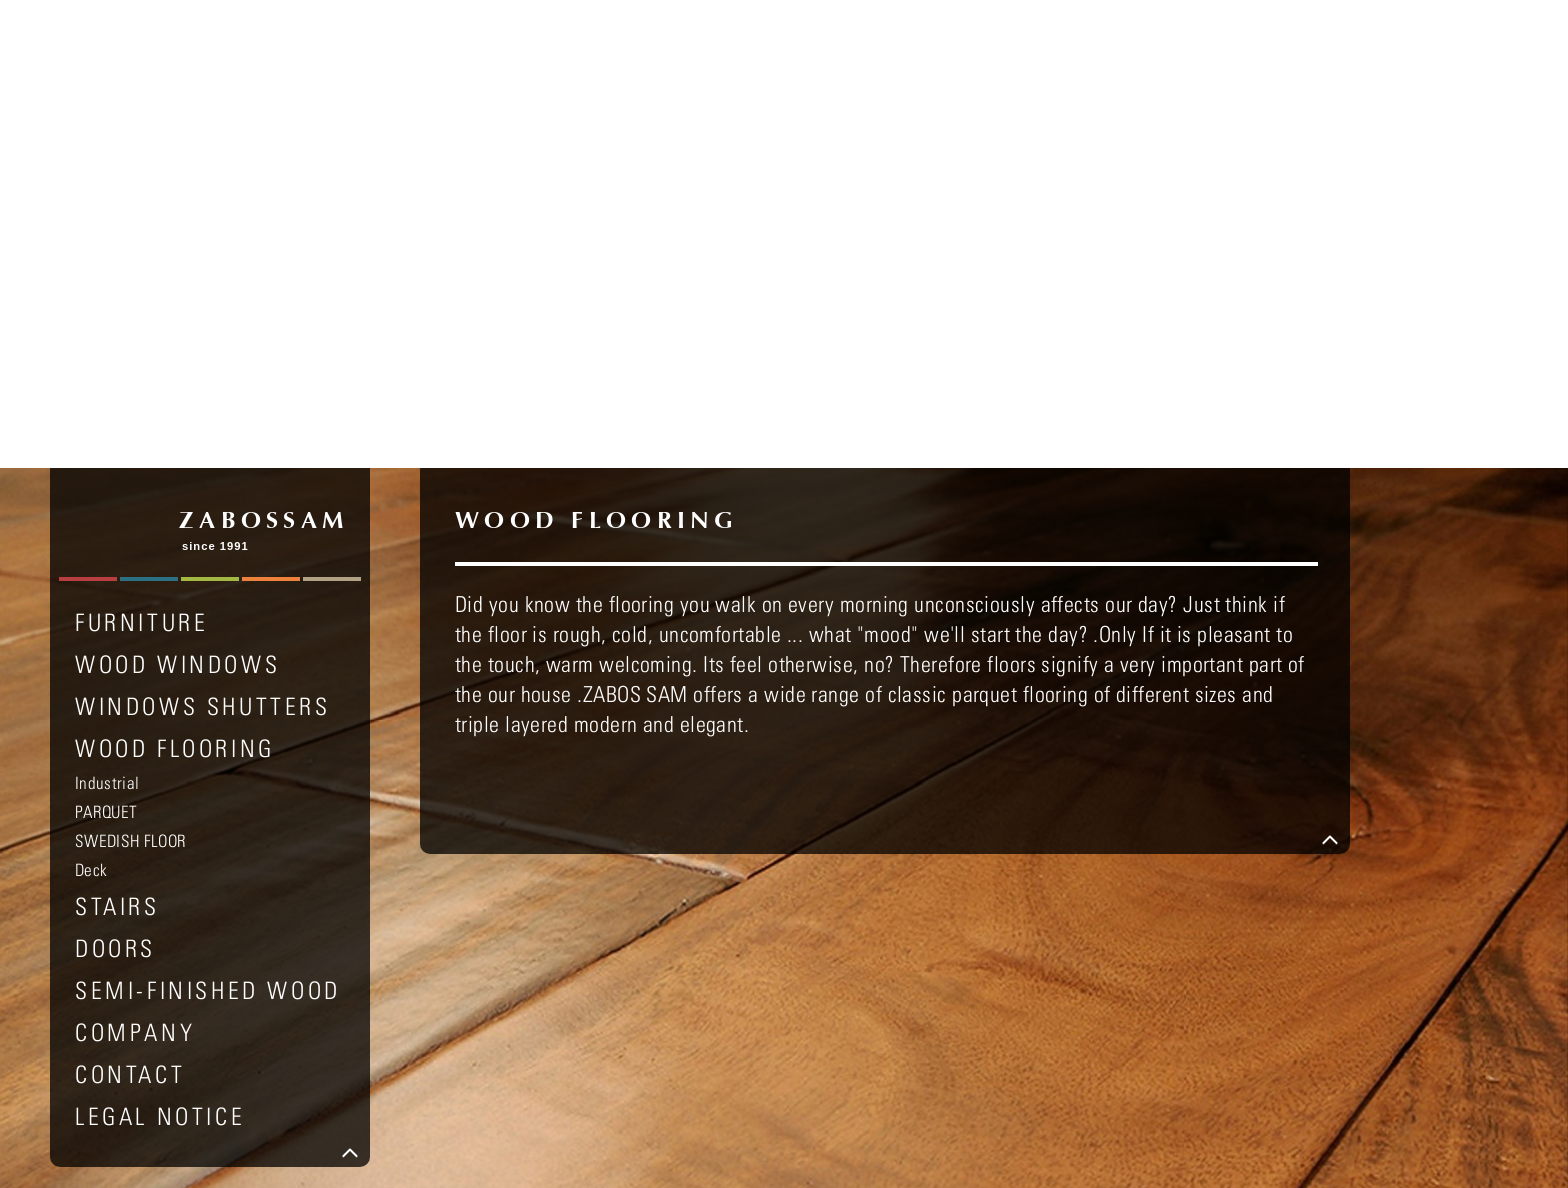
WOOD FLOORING (175, 280)
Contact (130, 606)
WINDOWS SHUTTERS (203, 238)
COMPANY (135, 564)
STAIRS (117, 438)
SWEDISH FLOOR (130, 373)
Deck (91, 402)
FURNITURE (141, 154)
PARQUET (106, 344)
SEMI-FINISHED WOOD (208, 522)
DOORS (115, 480)
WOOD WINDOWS (177, 196)
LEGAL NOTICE (160, 648)
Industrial (107, 315)
